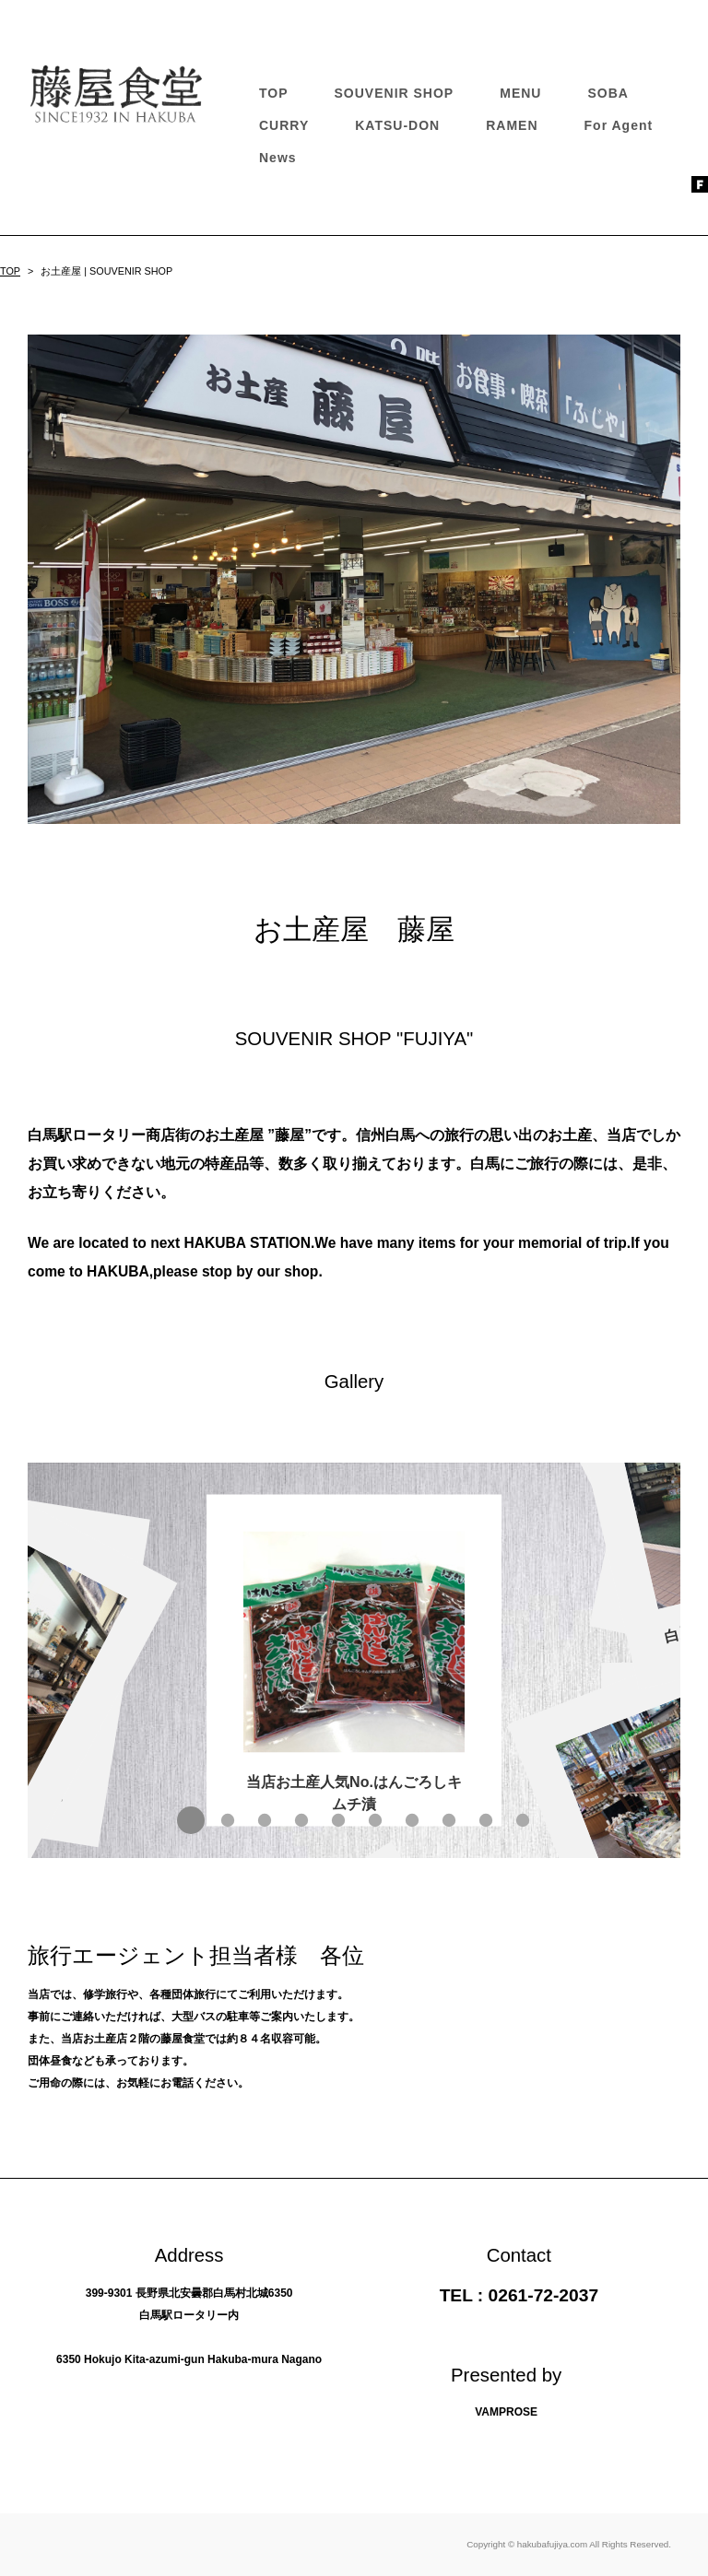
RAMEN (511, 125)
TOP (274, 93)
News (278, 157)
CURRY (284, 125)
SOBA (607, 93)
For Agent (619, 125)
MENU (520, 93)
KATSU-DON (397, 125)
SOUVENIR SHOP (394, 93)
